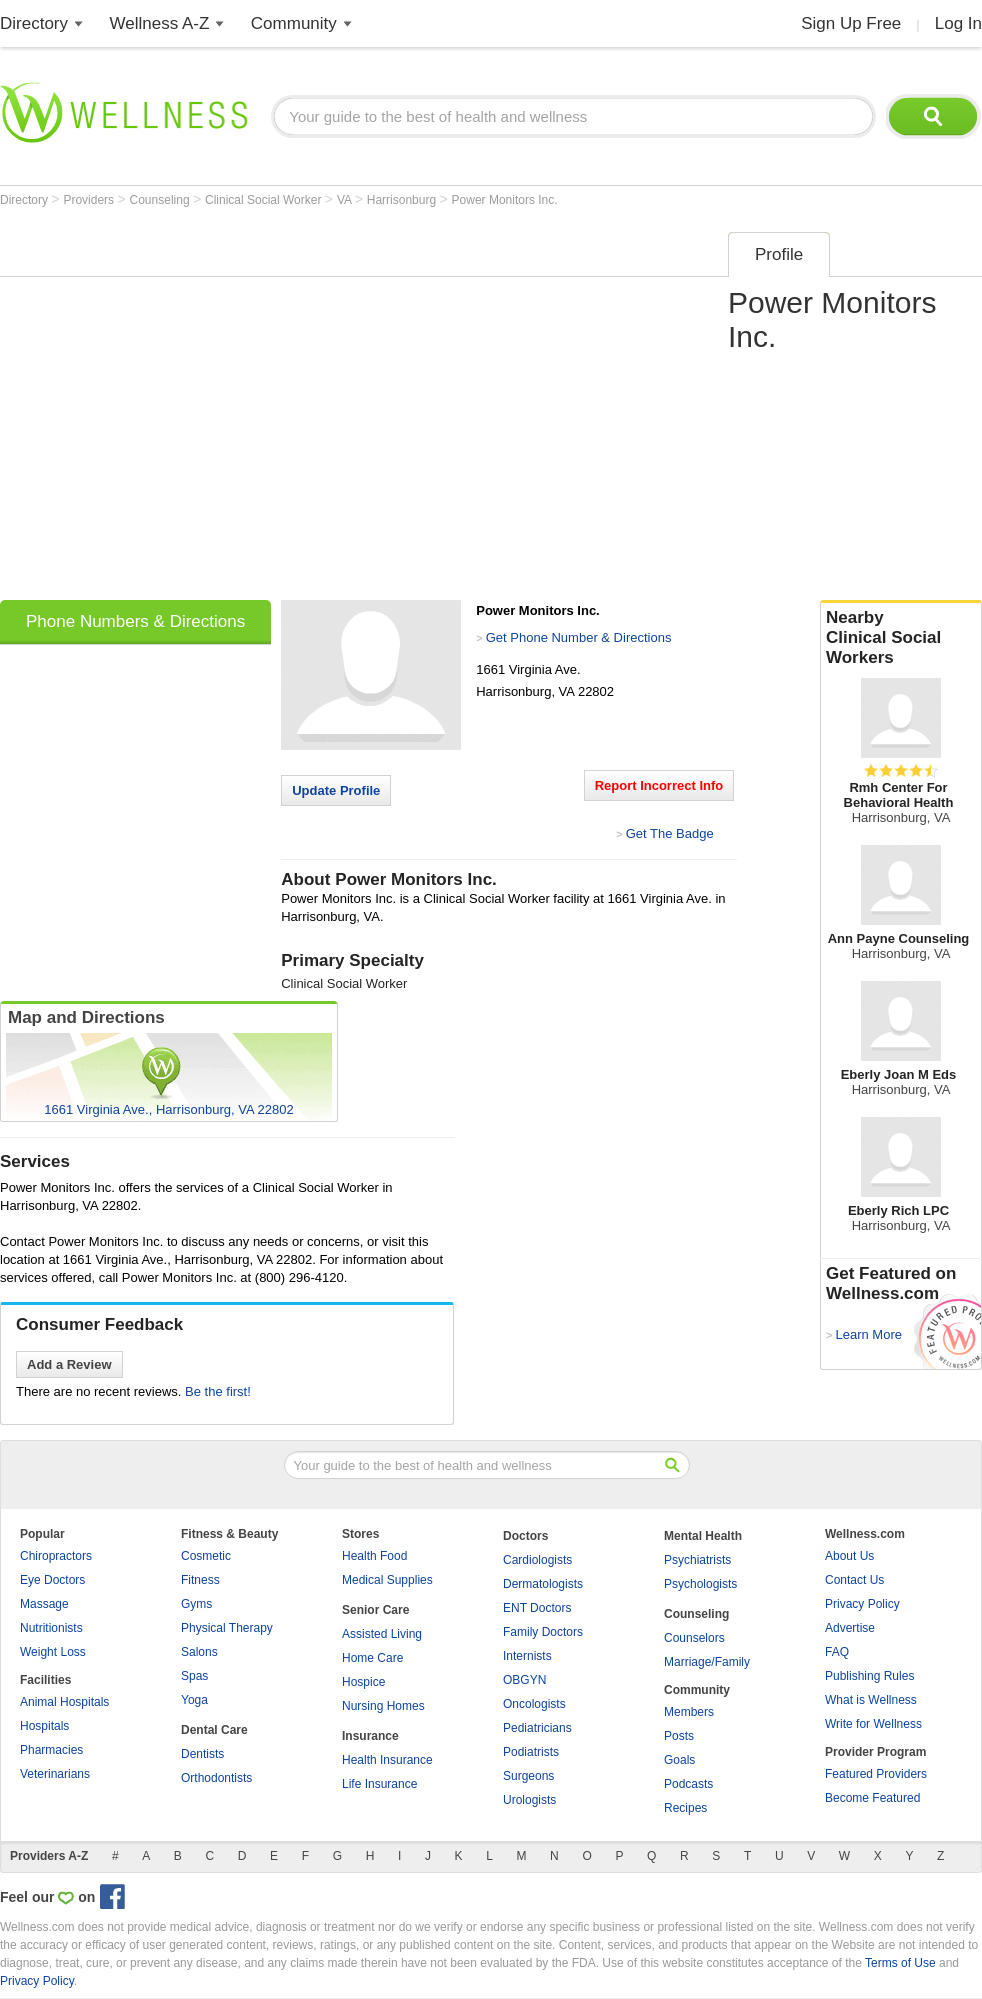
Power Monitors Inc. (505, 200)
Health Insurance (387, 1760)
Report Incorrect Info (659, 785)
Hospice (363, 1682)
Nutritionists (51, 1628)
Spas (194, 1676)
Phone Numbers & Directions (135, 621)
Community (294, 23)
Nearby (901, 638)
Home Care (372, 1658)
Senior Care (375, 1610)
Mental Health (703, 1536)
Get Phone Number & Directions (579, 637)
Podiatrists (531, 1752)
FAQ (837, 1652)
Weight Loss (53, 1652)
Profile (779, 254)
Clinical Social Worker (265, 200)
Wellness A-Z (160, 23)
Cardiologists (537, 1560)
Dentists (202, 1754)
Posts (679, 1736)
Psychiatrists (697, 1560)
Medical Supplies (387, 1580)
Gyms (196, 1604)
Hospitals (44, 1726)
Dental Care (214, 1730)
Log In (958, 23)
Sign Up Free (851, 23)
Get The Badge (670, 833)
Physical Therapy (227, 1628)
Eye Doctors (52, 1580)
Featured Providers (876, 1774)
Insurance (370, 1736)
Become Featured (872, 1798)
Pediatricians (537, 1728)
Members (689, 1712)
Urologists (529, 1800)
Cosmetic (206, 1556)
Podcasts (688, 1784)
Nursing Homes (383, 1706)
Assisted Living (382, 1634)
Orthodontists (216, 1778)
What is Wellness (871, 1700)
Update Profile (336, 790)
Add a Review (69, 1364)
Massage (44, 1604)
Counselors (694, 1638)
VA (346, 200)
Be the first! (218, 1391)
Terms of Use (900, 1963)
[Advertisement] (187, 409)
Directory (34, 23)
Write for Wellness (873, 1724)
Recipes (685, 1808)
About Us (849, 1556)
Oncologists (534, 1704)
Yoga (194, 1700)
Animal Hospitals (64, 1702)
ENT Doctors (537, 1608)
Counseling (161, 200)
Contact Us (854, 1580)
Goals (679, 1760)
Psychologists (700, 1584)
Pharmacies (51, 1750)
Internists (527, 1656)
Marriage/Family (707, 1662)
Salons (199, 1652)
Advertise (850, 1628)
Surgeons (528, 1776)
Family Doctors (543, 1632)
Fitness (200, 1580)
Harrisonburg (403, 200)
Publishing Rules (869, 1676)
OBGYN (524, 1680)
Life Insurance (379, 1784)
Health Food (374, 1556)
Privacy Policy (862, 1604)
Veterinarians (55, 1774)
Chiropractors (56, 1556)
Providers (90, 200)
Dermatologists (543, 1584)
